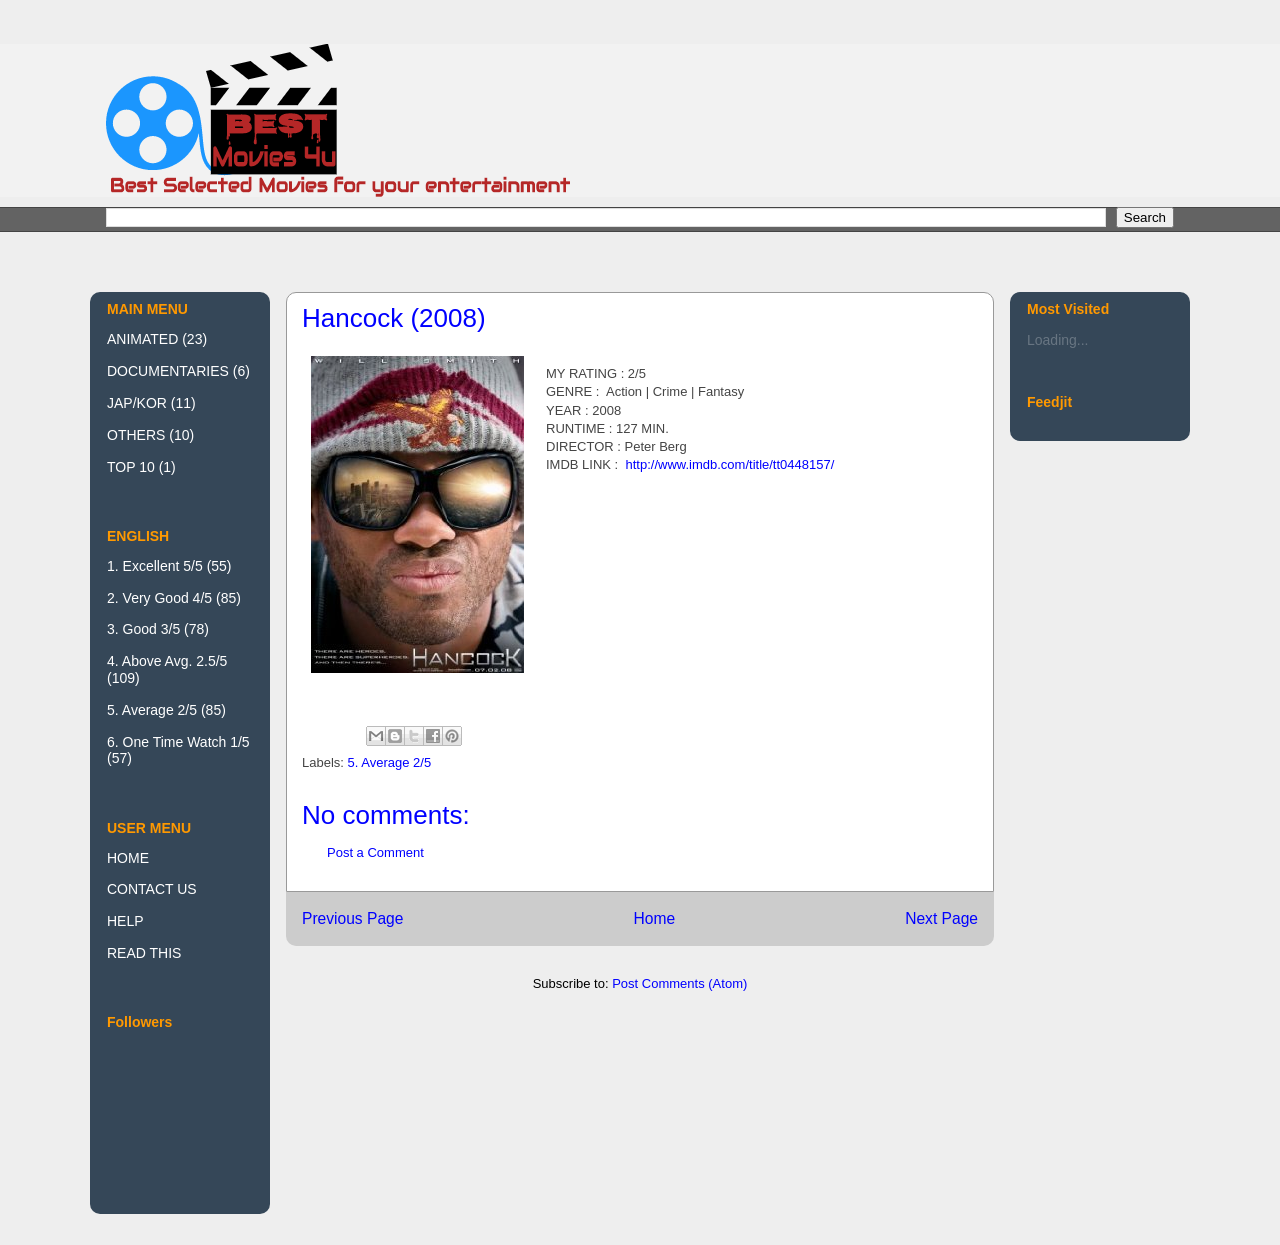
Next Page (941, 918)
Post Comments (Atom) (679, 983)
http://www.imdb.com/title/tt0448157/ (729, 464)
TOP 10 (131, 467)
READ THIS (144, 953)
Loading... (1058, 340)
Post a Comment (375, 852)
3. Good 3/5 (143, 629)
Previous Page (352, 918)
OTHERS (136, 435)
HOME (128, 858)
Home (654, 918)
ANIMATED (142, 339)
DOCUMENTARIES (168, 371)
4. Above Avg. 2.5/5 (167, 661)
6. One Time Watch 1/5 (178, 742)
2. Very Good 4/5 (159, 598)
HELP (125, 921)
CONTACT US (152, 889)
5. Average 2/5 (390, 762)
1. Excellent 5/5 (155, 566)
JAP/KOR (137, 403)
